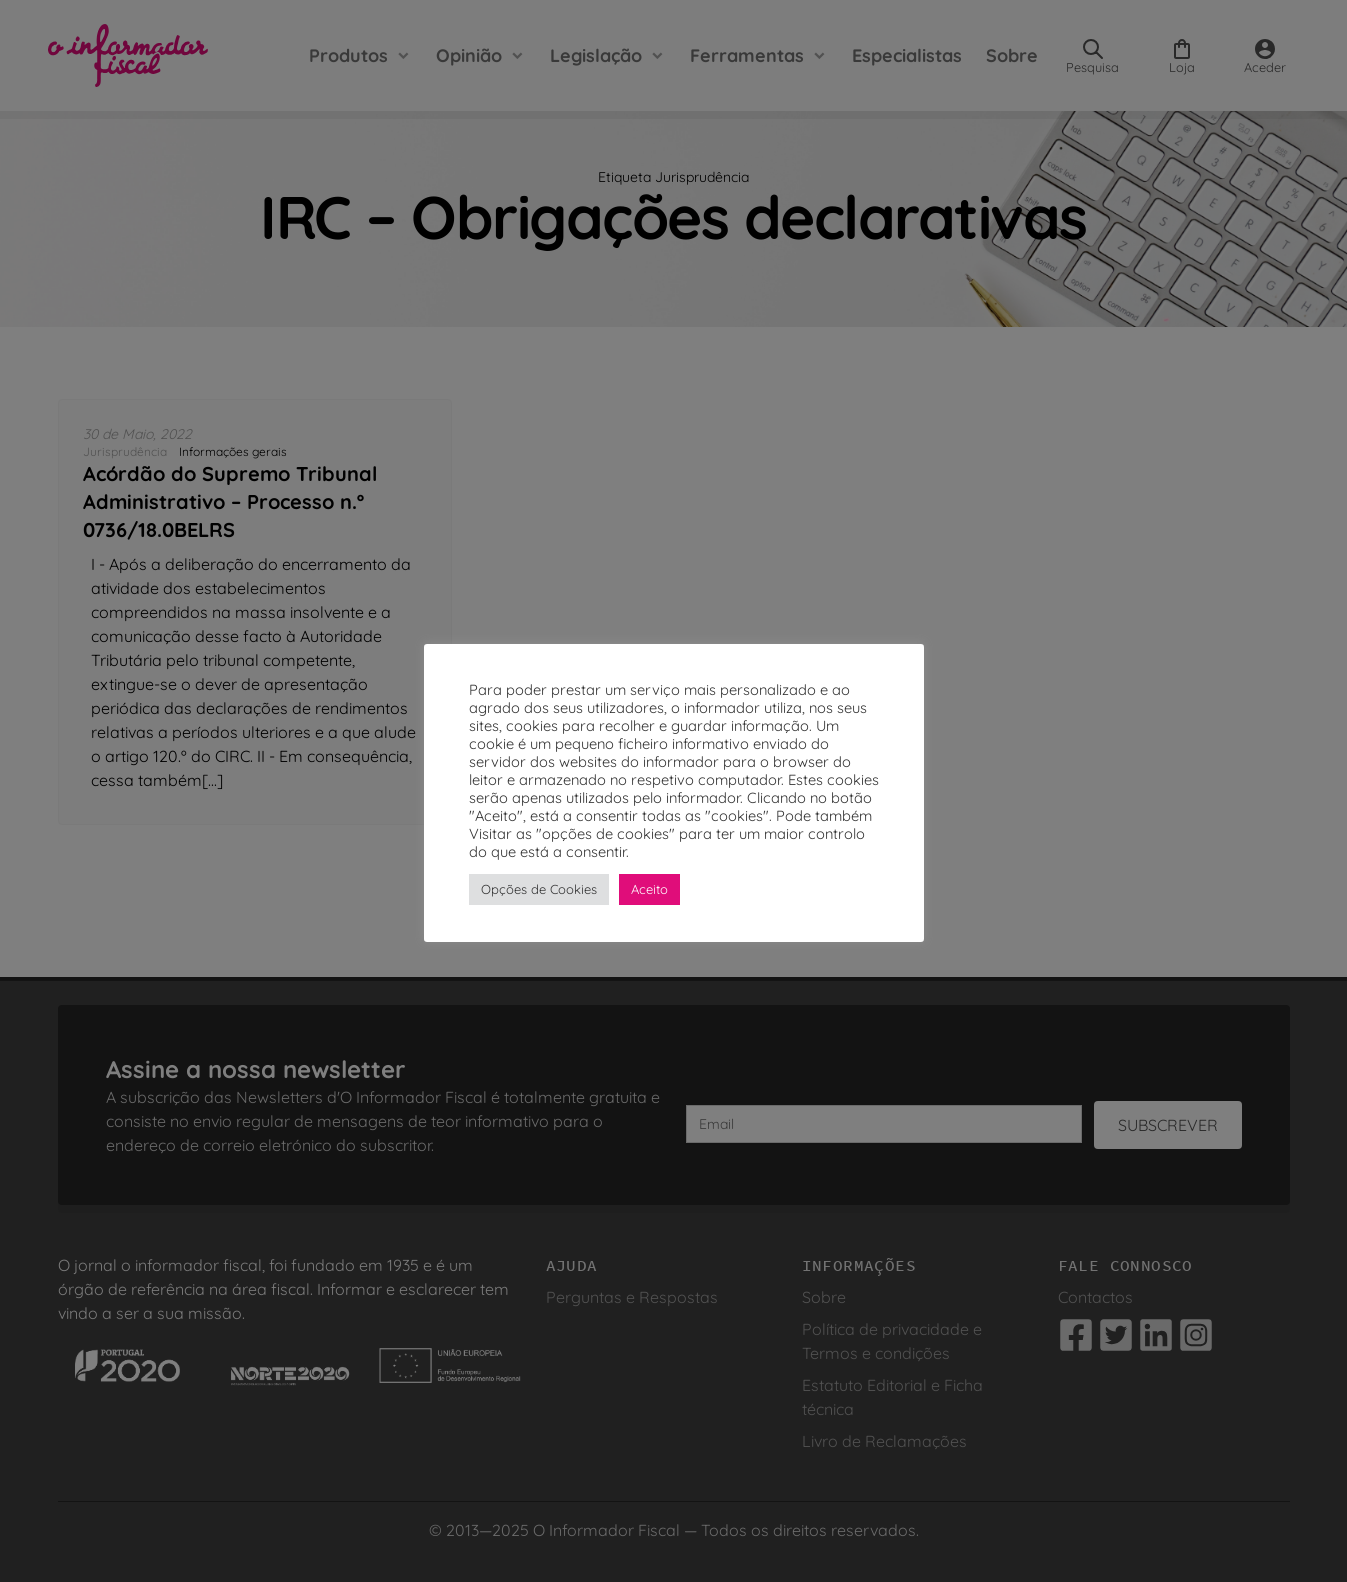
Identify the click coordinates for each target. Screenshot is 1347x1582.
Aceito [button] (649, 889)
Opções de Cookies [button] (539, 889)
